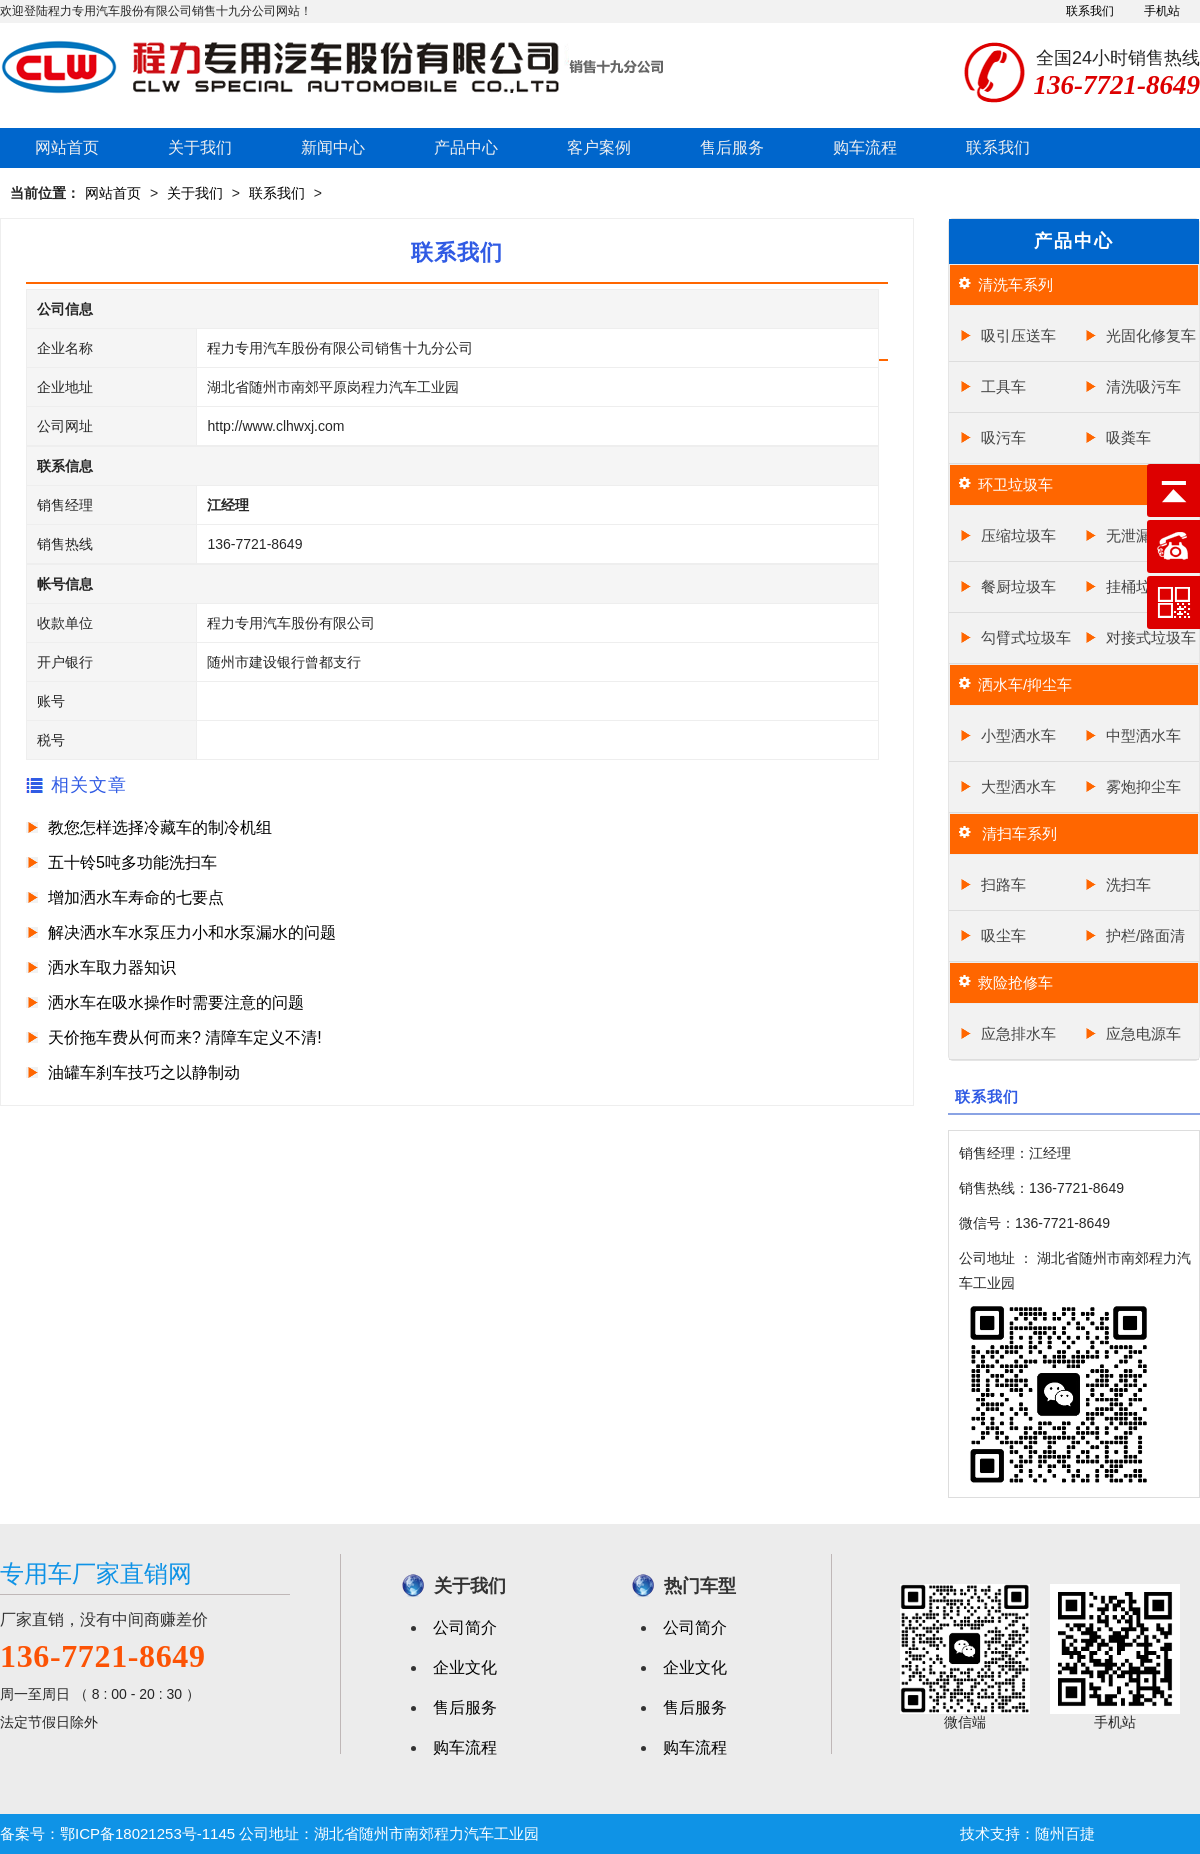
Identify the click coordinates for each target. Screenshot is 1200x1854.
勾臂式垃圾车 (1026, 637)
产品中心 (466, 147)
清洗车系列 (1015, 284)
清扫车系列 (1017, 833)
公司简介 (465, 1627)
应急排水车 (1018, 1033)
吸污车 (1003, 437)
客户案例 (599, 147)
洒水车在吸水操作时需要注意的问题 (176, 1002)
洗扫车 (1128, 884)
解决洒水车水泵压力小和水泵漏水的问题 (192, 932)
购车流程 (865, 147)
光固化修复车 (1151, 335)
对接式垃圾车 (1151, 637)
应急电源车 (1143, 1033)
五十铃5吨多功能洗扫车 (132, 862)
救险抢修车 (1015, 982)
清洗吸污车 (1143, 386)
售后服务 (732, 147)
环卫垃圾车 (1015, 484)
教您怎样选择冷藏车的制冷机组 (160, 827)
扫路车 (1003, 884)
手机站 (1162, 11)
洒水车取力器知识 (112, 967)
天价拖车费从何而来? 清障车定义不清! (185, 1037)
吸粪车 (1128, 437)
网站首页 (67, 147)
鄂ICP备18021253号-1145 (147, 1833)
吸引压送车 (1018, 335)
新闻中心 (333, 147)
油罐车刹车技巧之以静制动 (144, 1072)
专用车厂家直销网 (96, 1573)
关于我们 (200, 147)
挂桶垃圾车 (1143, 586)
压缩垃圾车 (1018, 535)
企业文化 (465, 1667)
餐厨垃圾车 (1018, 586)
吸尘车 (1003, 935)
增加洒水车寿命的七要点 (136, 897)
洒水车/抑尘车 (1025, 684)
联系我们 (1090, 11)
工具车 (1003, 386)
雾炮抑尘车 (1143, 786)
